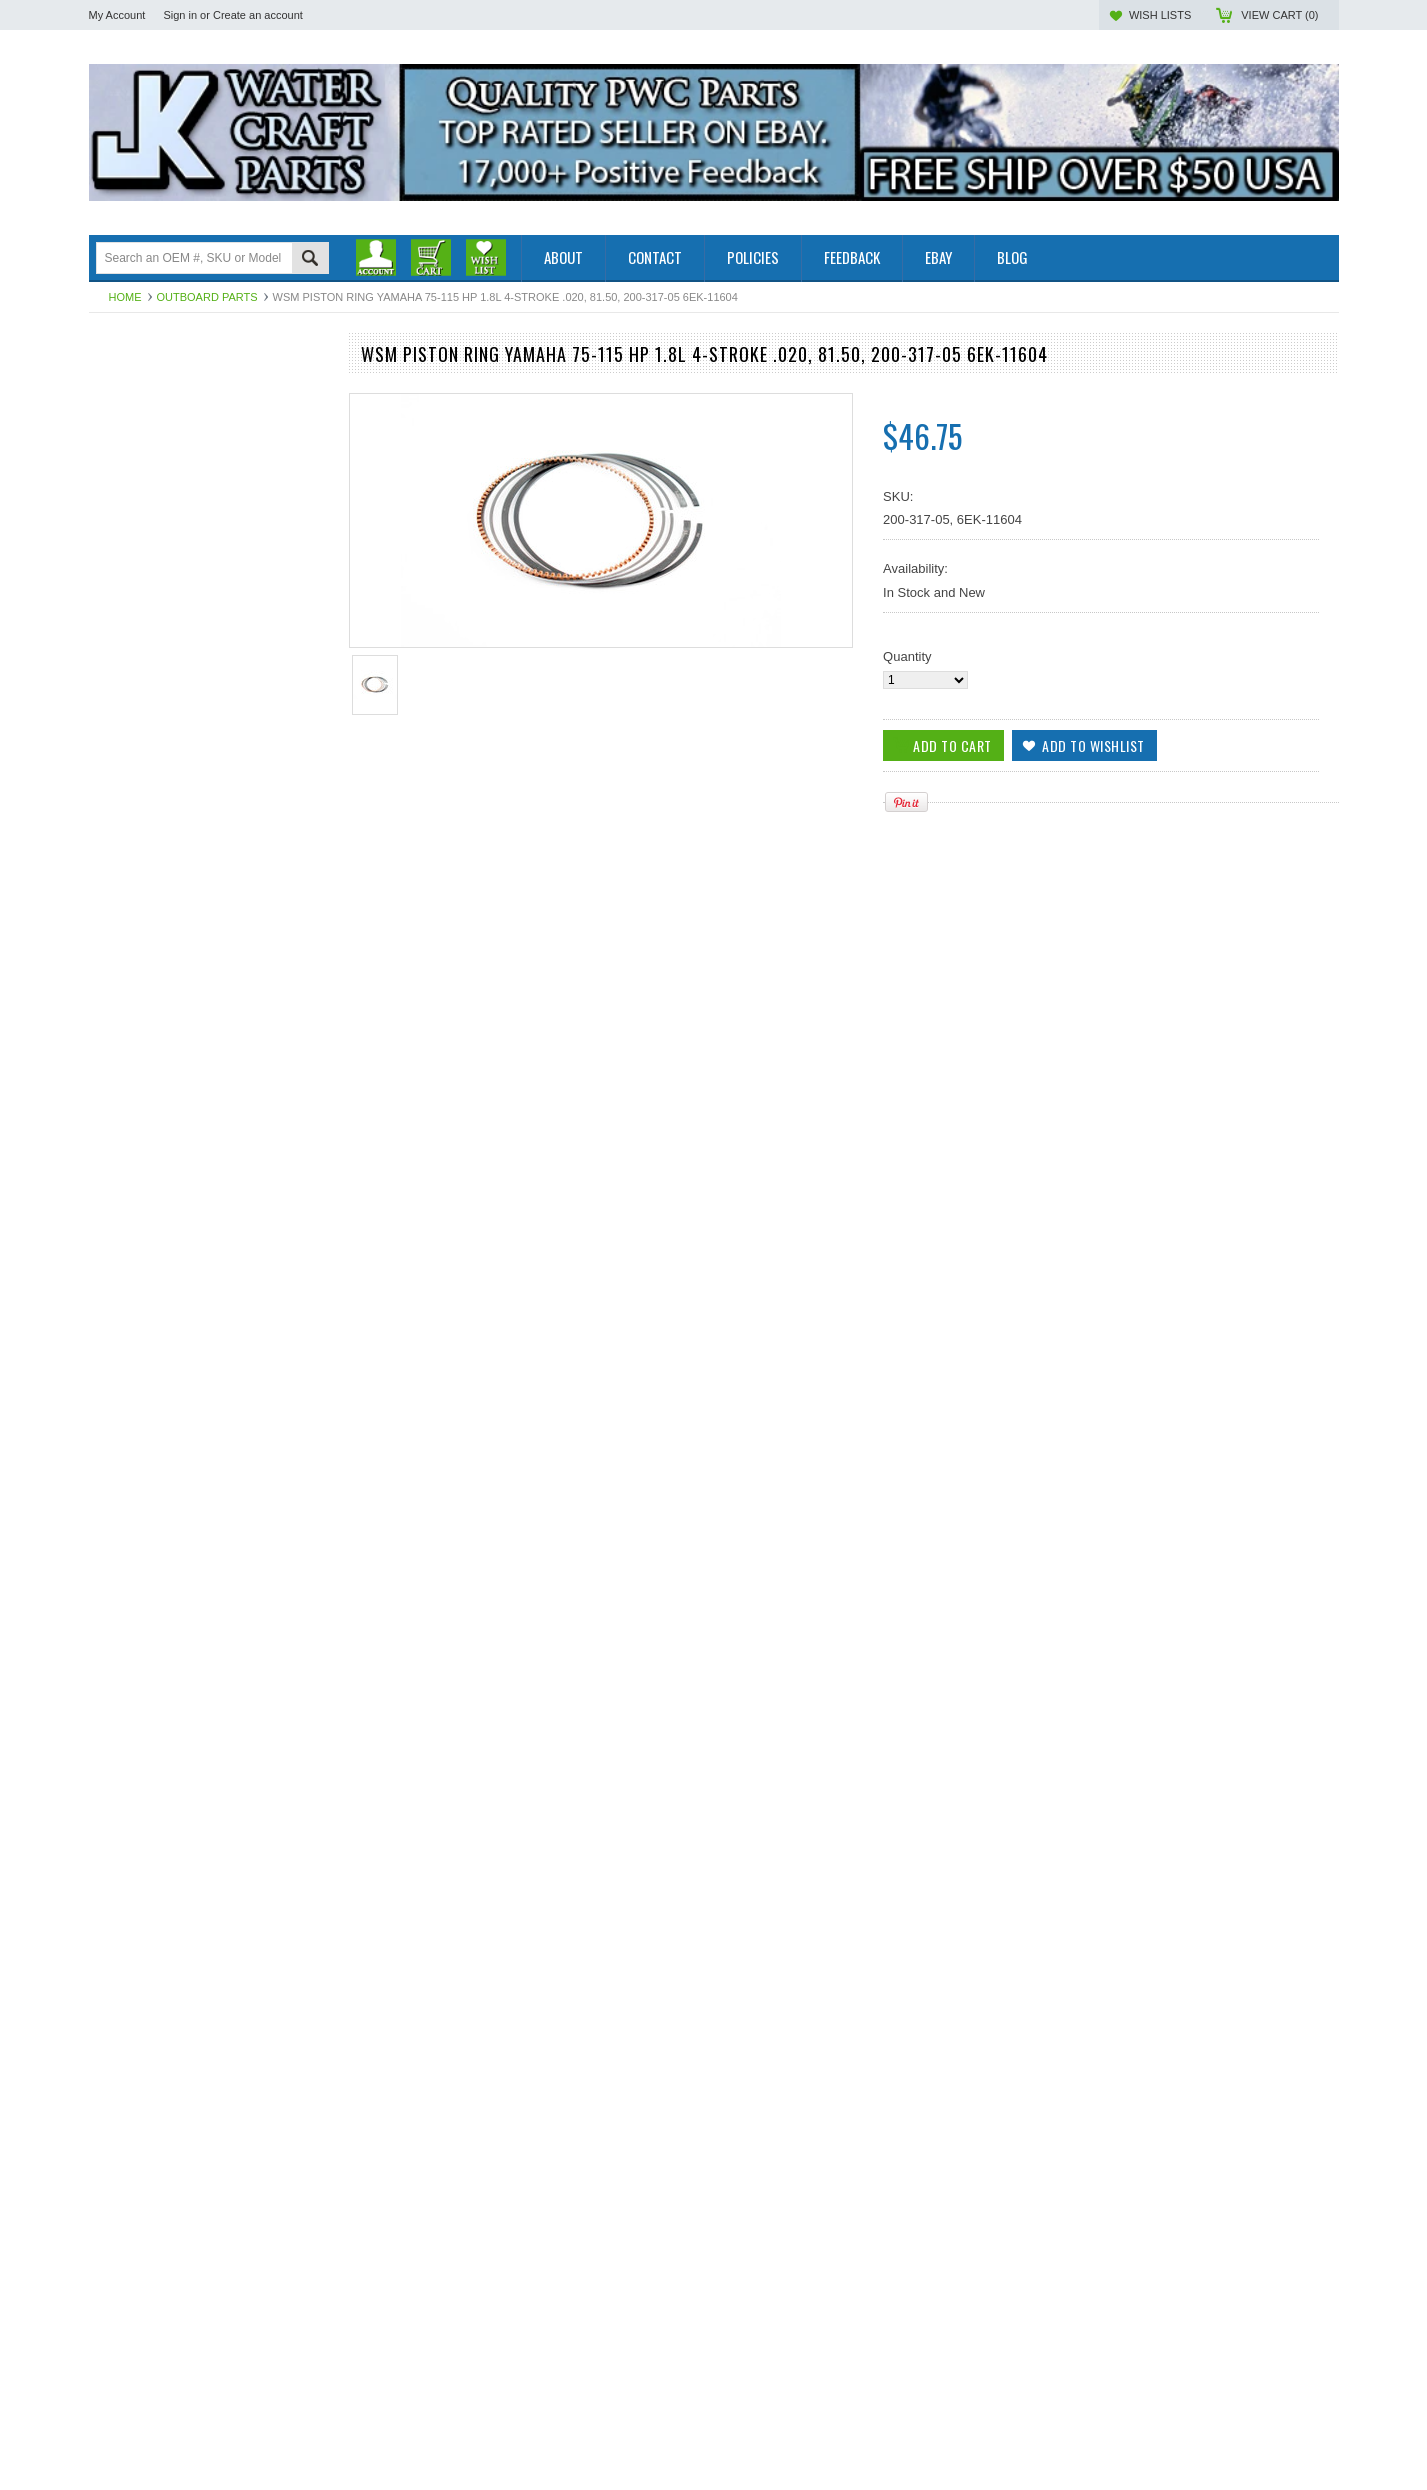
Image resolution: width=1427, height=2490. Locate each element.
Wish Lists (1160, 15)
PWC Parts (121, 399)
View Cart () (1279, 15)
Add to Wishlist (303, 1382)
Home (125, 297)
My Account (117, 15)
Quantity (907, 656)
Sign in (180, 15)
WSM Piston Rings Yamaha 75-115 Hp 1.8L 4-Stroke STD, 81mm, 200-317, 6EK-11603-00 (209, 2208)
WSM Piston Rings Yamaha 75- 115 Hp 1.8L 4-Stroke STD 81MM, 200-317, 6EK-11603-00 (208, 1301)
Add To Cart (146, 1382)
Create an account (258, 15)
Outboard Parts (207, 297)
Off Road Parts (132, 416)
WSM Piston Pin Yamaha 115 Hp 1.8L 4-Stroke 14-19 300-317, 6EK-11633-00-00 (208, 1603)
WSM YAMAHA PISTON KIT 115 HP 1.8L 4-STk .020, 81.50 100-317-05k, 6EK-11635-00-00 (208, 1905)
